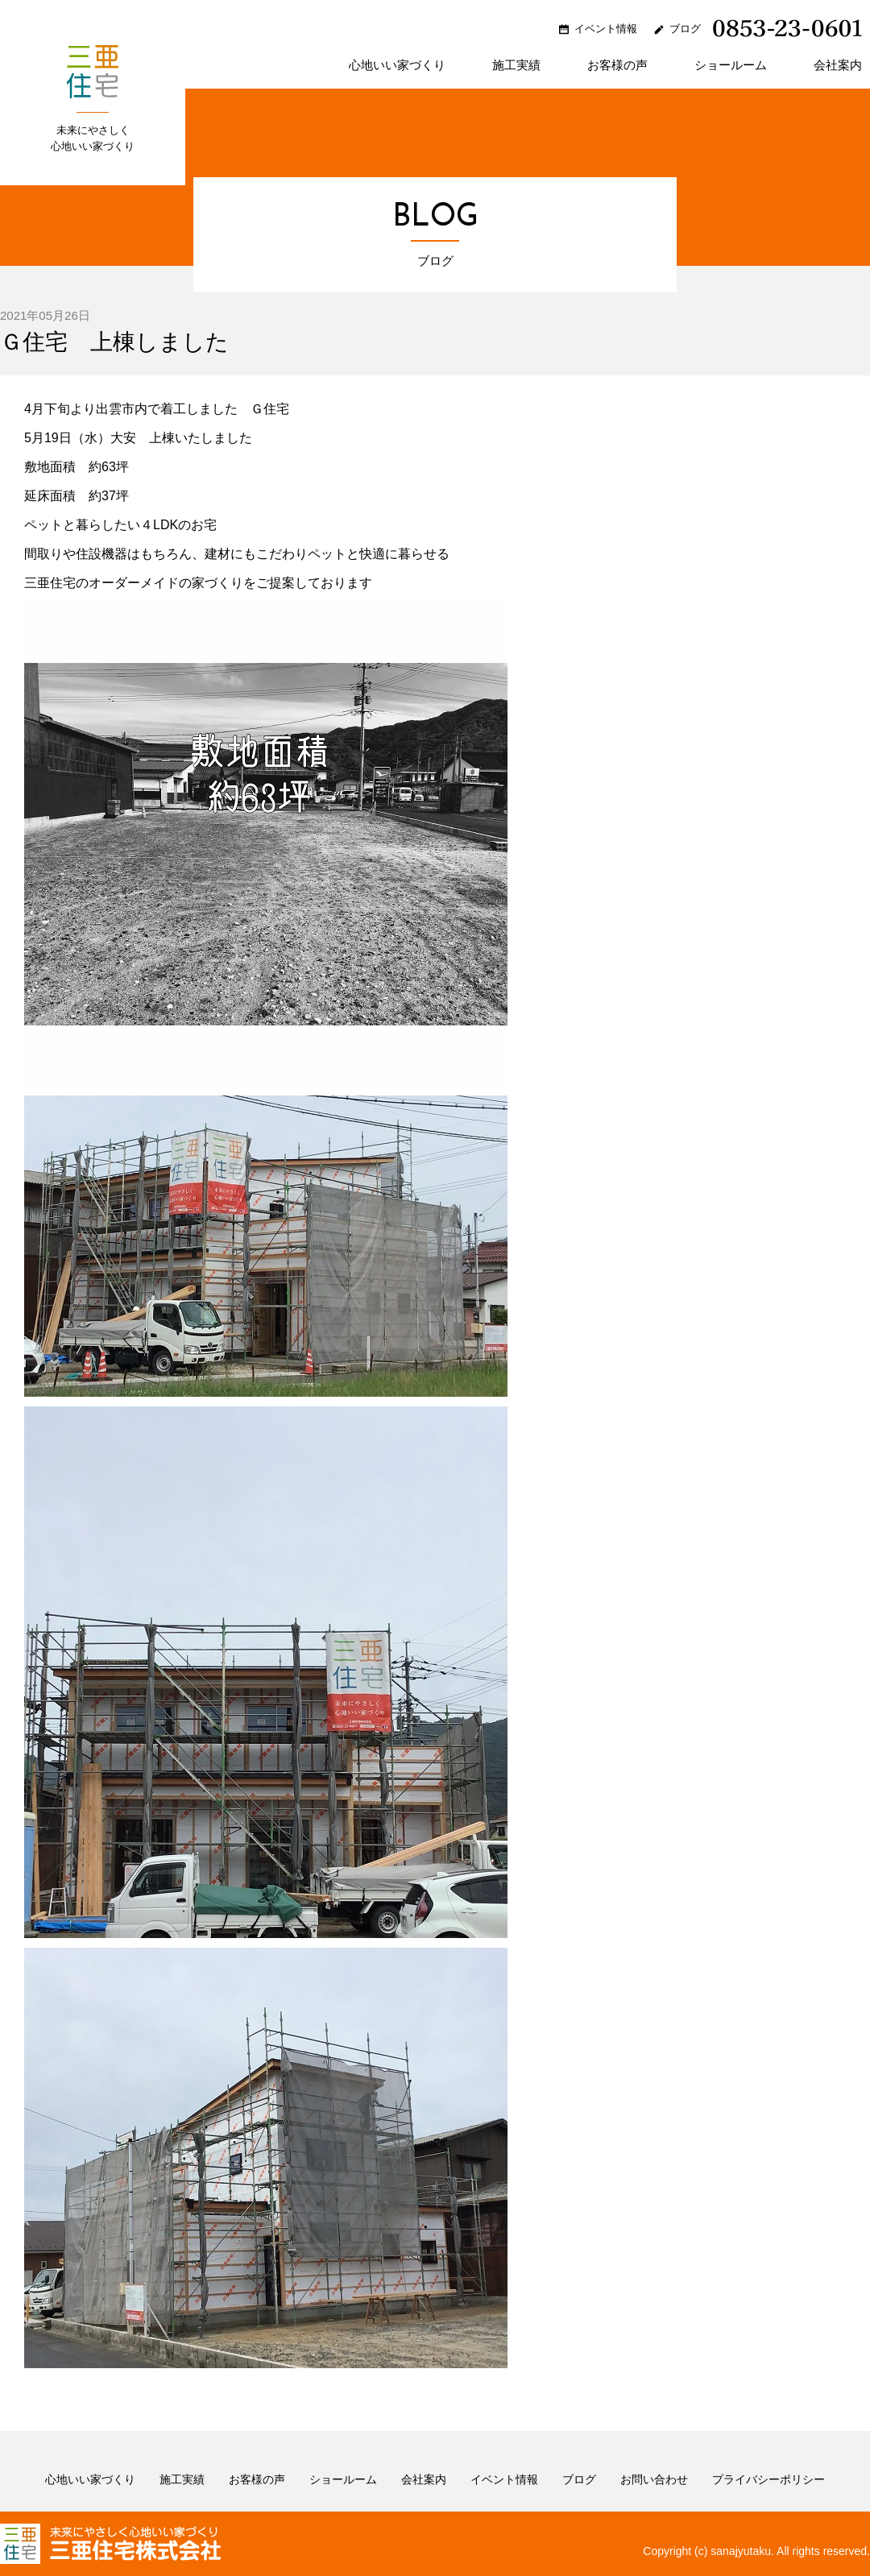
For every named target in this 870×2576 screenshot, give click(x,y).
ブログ (685, 29)
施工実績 (516, 65)
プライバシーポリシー (768, 2479)
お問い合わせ (654, 2479)
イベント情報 (605, 29)
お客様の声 (617, 65)
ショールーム (730, 65)
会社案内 (838, 65)
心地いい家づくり (397, 65)
